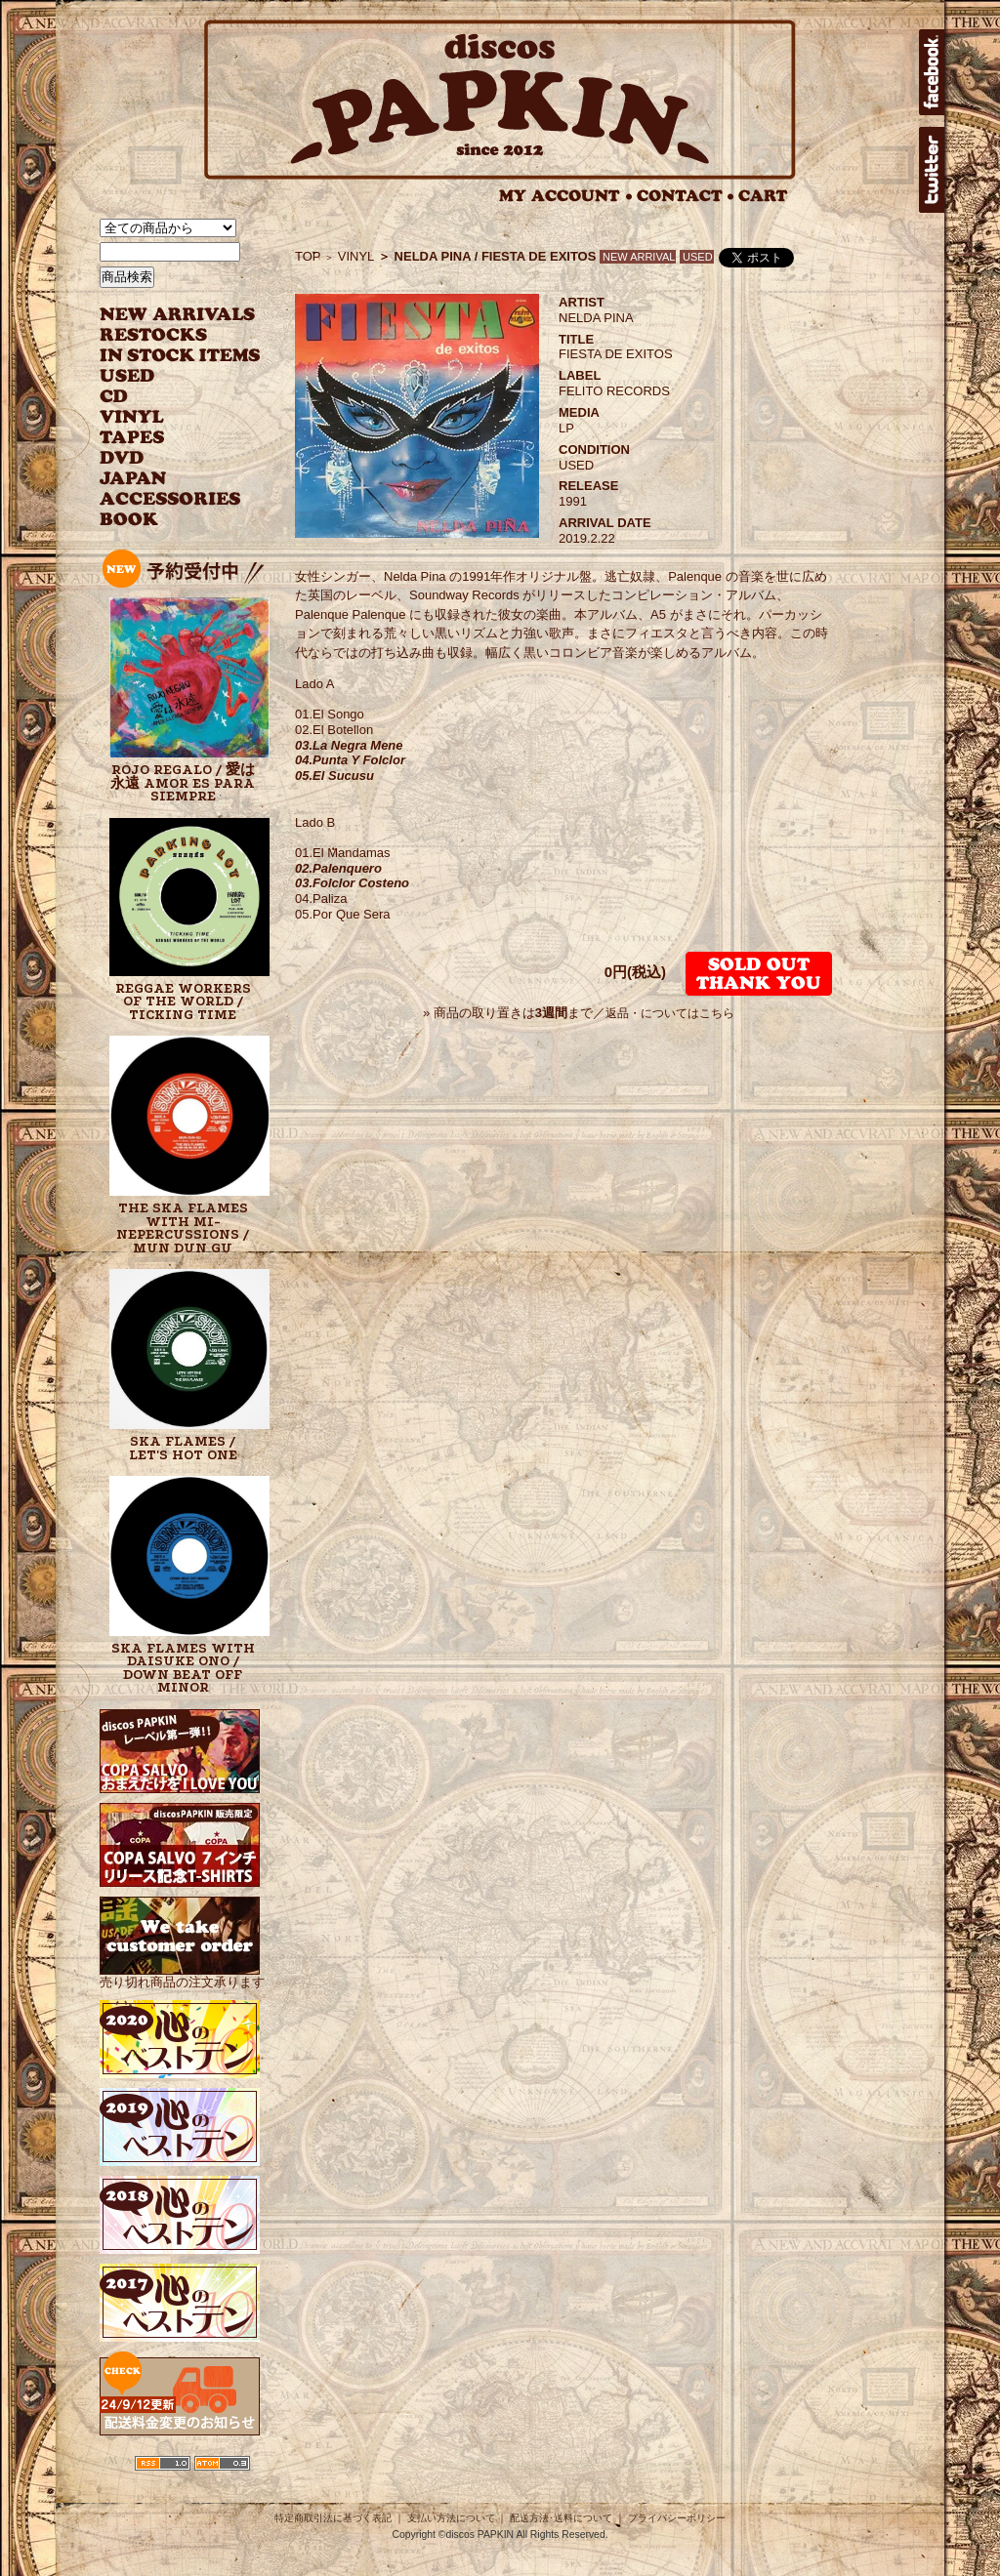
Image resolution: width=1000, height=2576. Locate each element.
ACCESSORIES (170, 499)
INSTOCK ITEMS (180, 355)
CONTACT (685, 195)
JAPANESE (165, 478)
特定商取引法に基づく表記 (333, 2518)
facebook (931, 72)
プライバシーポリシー (677, 2518)
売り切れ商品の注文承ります (182, 1974)
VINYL (134, 417)
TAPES (132, 437)
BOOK (130, 519)
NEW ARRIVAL (178, 314)
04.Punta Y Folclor (350, 760)
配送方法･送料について (561, 2518)
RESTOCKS (165, 335)
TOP (308, 256)
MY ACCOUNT (566, 195)
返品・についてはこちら (669, 1013)
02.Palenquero (338, 868)
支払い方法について (451, 2518)
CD (114, 396)
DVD (122, 458)
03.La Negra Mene (349, 745)
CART (763, 195)
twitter (931, 170)
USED (165, 376)
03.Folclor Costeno (352, 883)
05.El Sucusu (334, 775)
